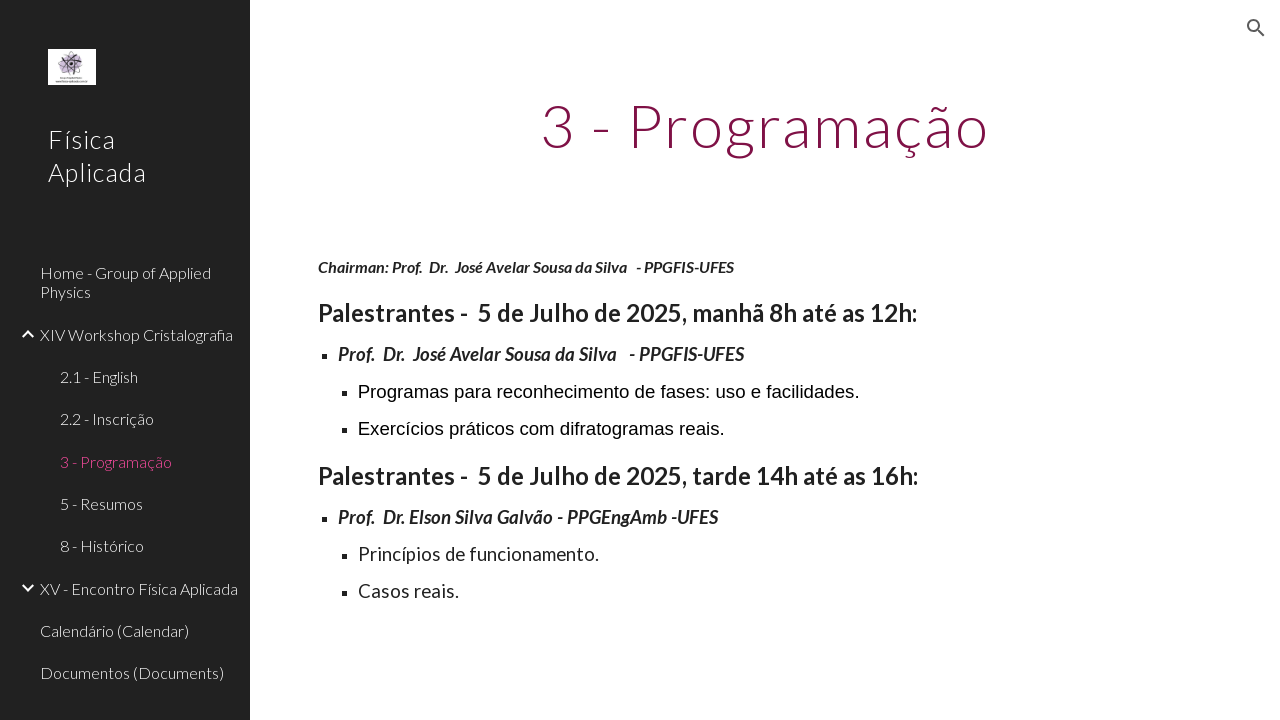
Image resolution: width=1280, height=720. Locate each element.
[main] (764, 125)
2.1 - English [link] (99, 376)
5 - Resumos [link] (101, 503)
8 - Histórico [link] (102, 545)
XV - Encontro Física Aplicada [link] (139, 588)
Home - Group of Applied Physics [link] (125, 282)
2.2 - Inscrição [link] (107, 418)
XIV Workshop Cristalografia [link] (136, 334)
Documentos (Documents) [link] (132, 672)
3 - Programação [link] (116, 461)
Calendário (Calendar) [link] (114, 630)
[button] (1256, 28)
